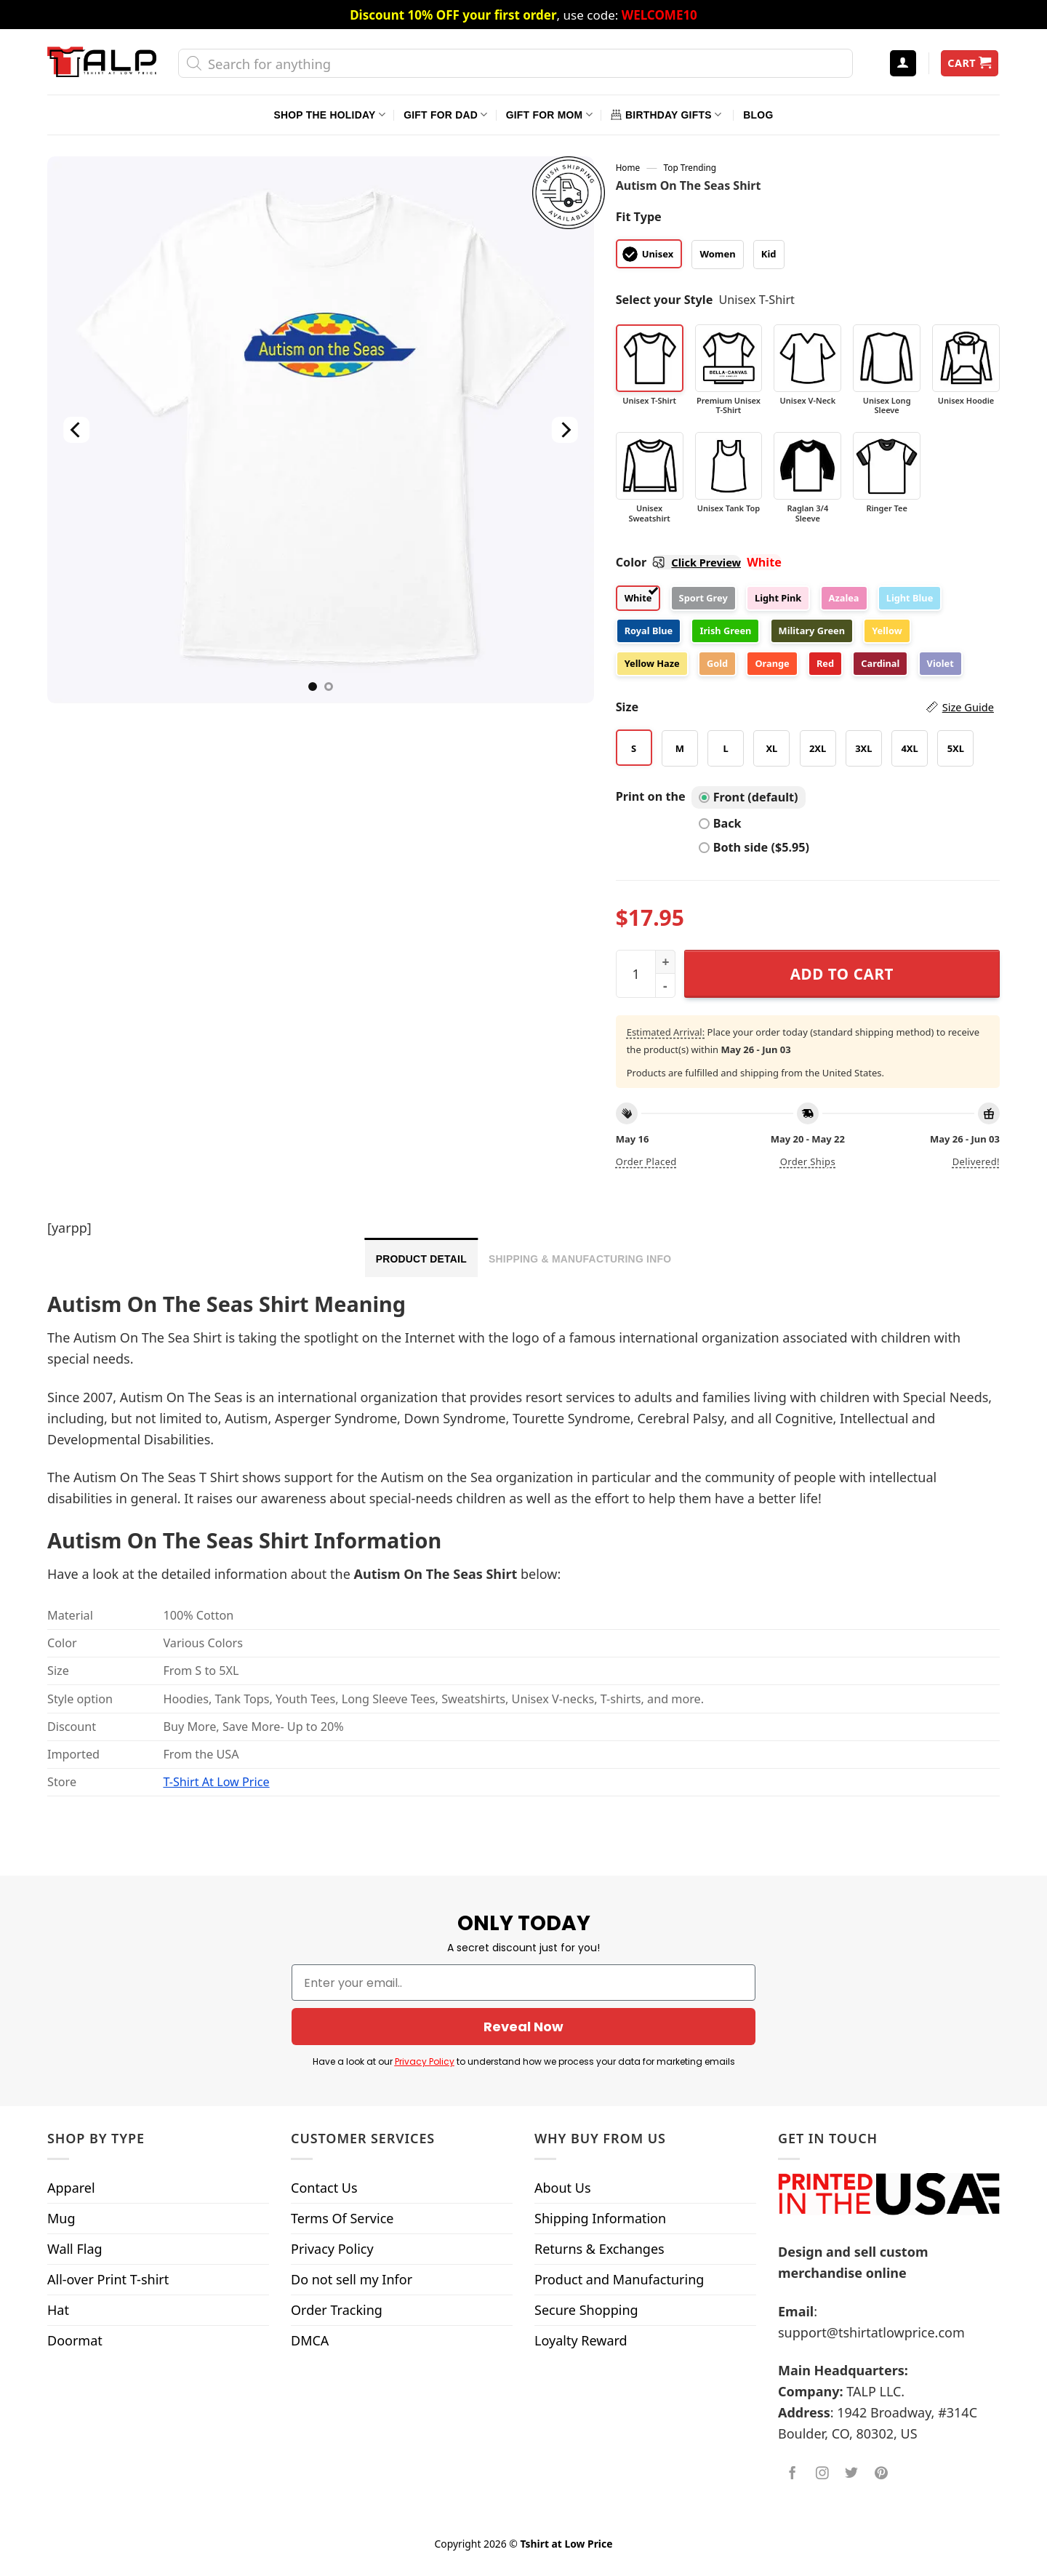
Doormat (75, 2340)
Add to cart (842, 974)
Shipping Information (600, 2218)
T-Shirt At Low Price (216, 1782)
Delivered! (976, 1161)
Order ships (807, 1161)
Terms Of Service (342, 2218)
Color (678, 562)
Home (628, 167)
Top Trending (690, 167)
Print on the (651, 796)
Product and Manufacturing (619, 2279)
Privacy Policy (424, 2061)
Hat (58, 2310)
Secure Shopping (586, 2310)
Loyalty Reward (580, 2340)
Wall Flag (75, 2248)
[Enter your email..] (523, 1982)
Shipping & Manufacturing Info (580, 1259)
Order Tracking (336, 2310)
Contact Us (324, 2187)
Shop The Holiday (329, 114)
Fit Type (639, 217)
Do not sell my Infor (351, 2279)
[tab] (421, 1257)
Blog (758, 115)
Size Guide (968, 707)
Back (720, 823)
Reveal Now (523, 2026)
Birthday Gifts (666, 114)
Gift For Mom (549, 114)
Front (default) (748, 797)
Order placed (646, 1161)
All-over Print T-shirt (108, 2279)
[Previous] (76, 429)
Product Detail (421, 1259)
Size (805, 707)
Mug (61, 2218)
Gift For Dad (445, 114)
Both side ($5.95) (754, 847)
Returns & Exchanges (599, 2248)
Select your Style (664, 300)
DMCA (310, 2340)
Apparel (71, 2187)
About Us (562, 2187)
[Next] (564, 429)
